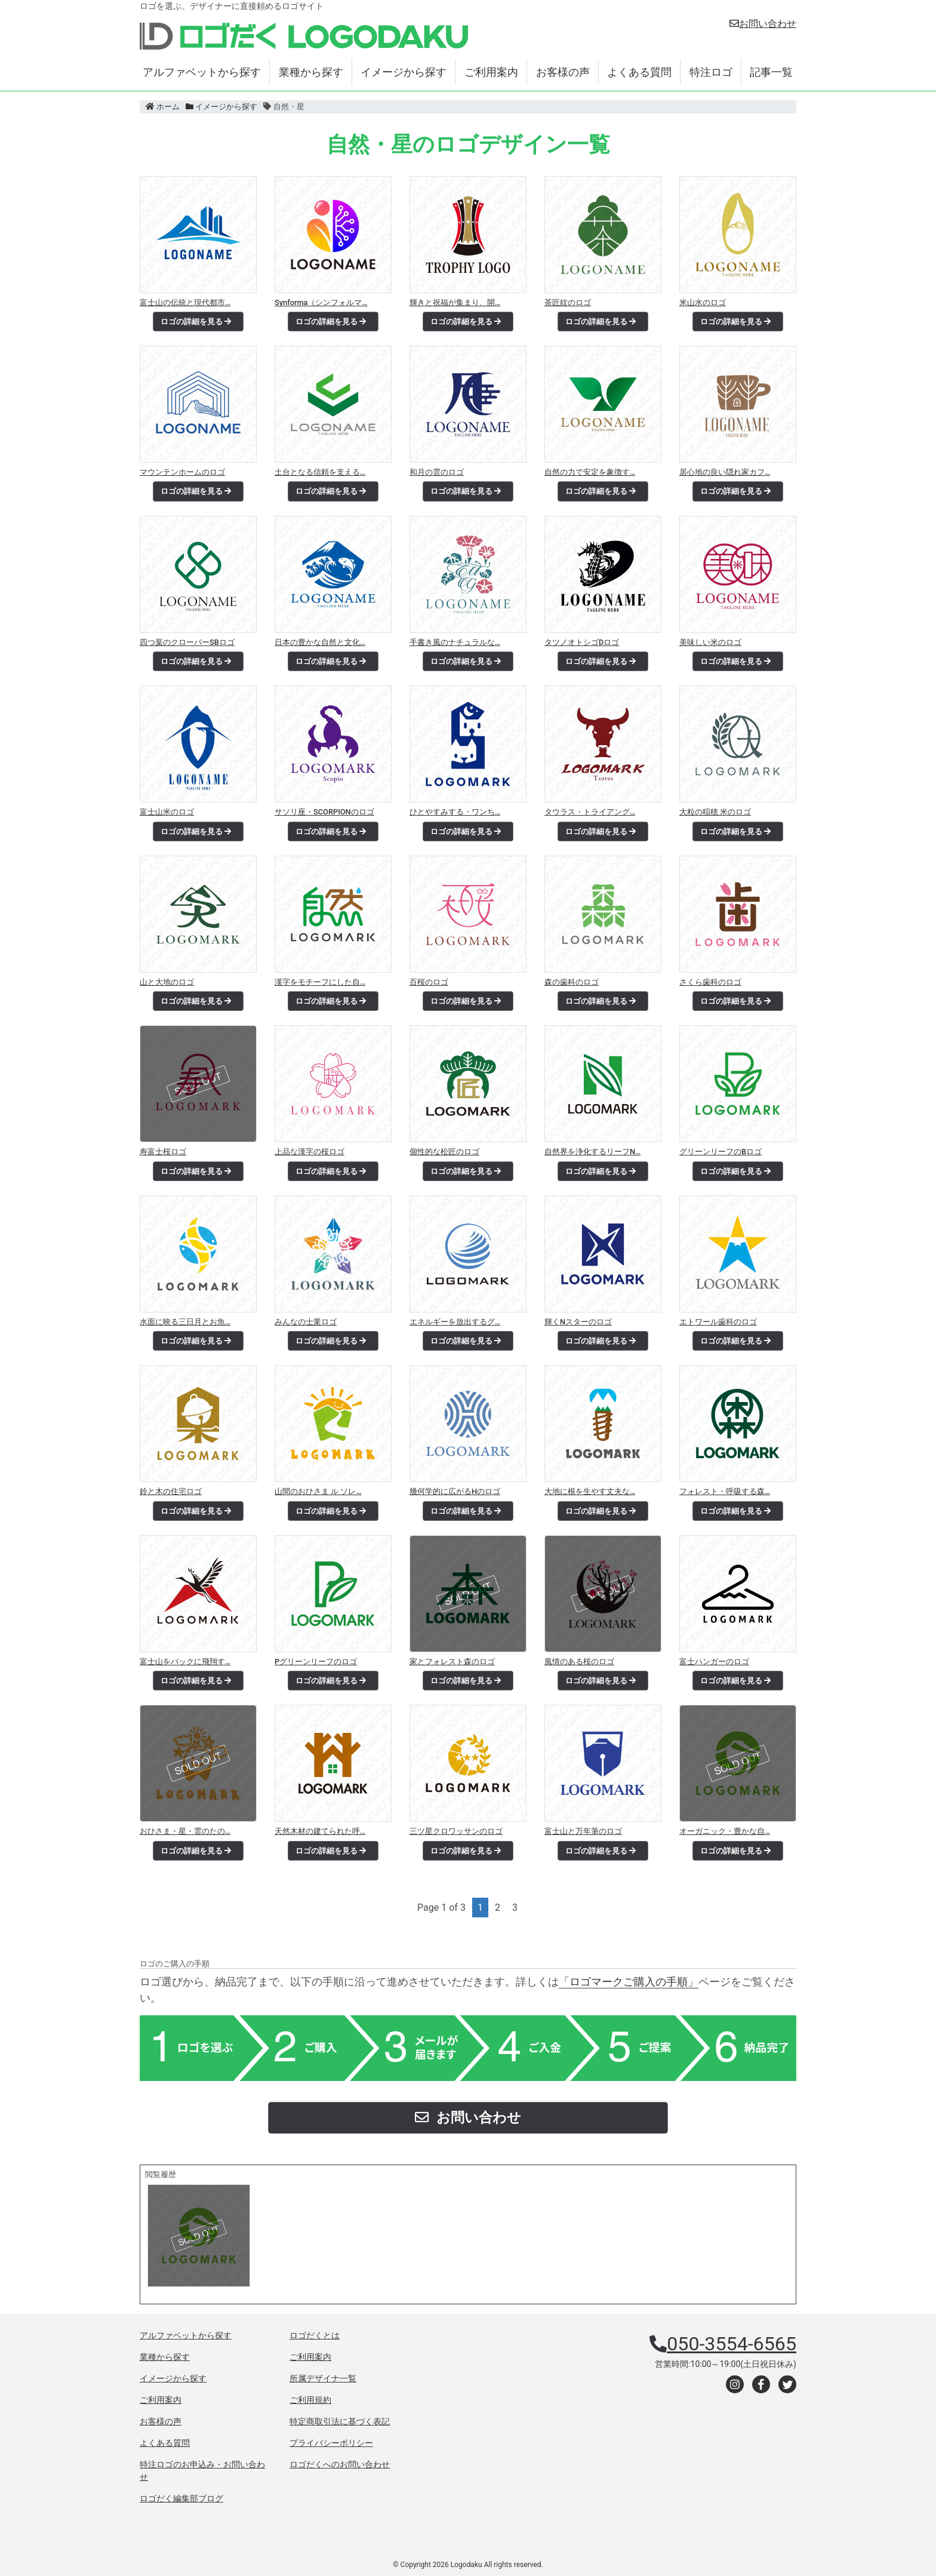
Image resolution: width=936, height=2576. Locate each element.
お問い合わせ (762, 23)
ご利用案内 (491, 72)
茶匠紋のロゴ (567, 302)
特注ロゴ (710, 72)
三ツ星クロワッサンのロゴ (456, 1831)
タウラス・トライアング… (589, 811)
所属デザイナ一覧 (323, 2378)
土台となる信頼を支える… (320, 472)
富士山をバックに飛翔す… (185, 1661)
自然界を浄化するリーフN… (592, 1151)
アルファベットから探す (202, 72)
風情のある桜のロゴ (579, 1661)
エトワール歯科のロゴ (718, 1321)
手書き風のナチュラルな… (455, 642)
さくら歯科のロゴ (710, 981)
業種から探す (311, 72)
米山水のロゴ (702, 302)
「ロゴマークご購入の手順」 (628, 1981)
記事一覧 (771, 72)
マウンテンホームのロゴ (182, 472)
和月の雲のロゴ (437, 472)
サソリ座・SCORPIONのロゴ (324, 811)
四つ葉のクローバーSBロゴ (187, 642)
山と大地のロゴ (167, 981)
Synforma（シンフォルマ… (321, 302)
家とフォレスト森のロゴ (452, 1661)
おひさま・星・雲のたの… (185, 1831)
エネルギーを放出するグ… (455, 1321)
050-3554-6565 (731, 2343)
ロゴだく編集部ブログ (181, 2498)
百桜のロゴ (429, 981)
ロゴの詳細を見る (196, 321)
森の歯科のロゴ (571, 981)
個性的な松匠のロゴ (444, 1151)
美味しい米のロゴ (710, 642)
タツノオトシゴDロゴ (581, 642)
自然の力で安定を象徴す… (589, 472)
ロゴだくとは (315, 2335)
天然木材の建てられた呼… (320, 1831)
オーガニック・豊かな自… (724, 1831)
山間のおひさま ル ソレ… (318, 1491)
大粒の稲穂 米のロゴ (715, 811)
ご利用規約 (310, 2400)
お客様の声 (563, 72)
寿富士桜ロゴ (163, 1151)
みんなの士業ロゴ (306, 1321)
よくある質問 (639, 72)
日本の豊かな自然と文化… (320, 642)
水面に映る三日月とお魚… (185, 1321)
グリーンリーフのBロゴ (720, 1151)
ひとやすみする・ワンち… (455, 811)
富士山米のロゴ (167, 811)
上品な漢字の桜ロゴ (309, 1151)
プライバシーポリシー (331, 2443)
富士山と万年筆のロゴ (583, 1831)
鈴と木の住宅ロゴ (171, 1491)
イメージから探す (404, 72)
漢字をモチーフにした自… (320, 981)
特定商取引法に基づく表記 (340, 2421)
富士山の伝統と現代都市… (185, 302)
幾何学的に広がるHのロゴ (455, 1491)
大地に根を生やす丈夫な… (589, 1491)
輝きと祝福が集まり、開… (455, 302)
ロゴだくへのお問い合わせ (340, 2464)
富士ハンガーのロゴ (714, 1661)
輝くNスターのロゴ (578, 1321)
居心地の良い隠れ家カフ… (724, 472)
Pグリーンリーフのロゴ (316, 1661)
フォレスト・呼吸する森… (724, 1491)
